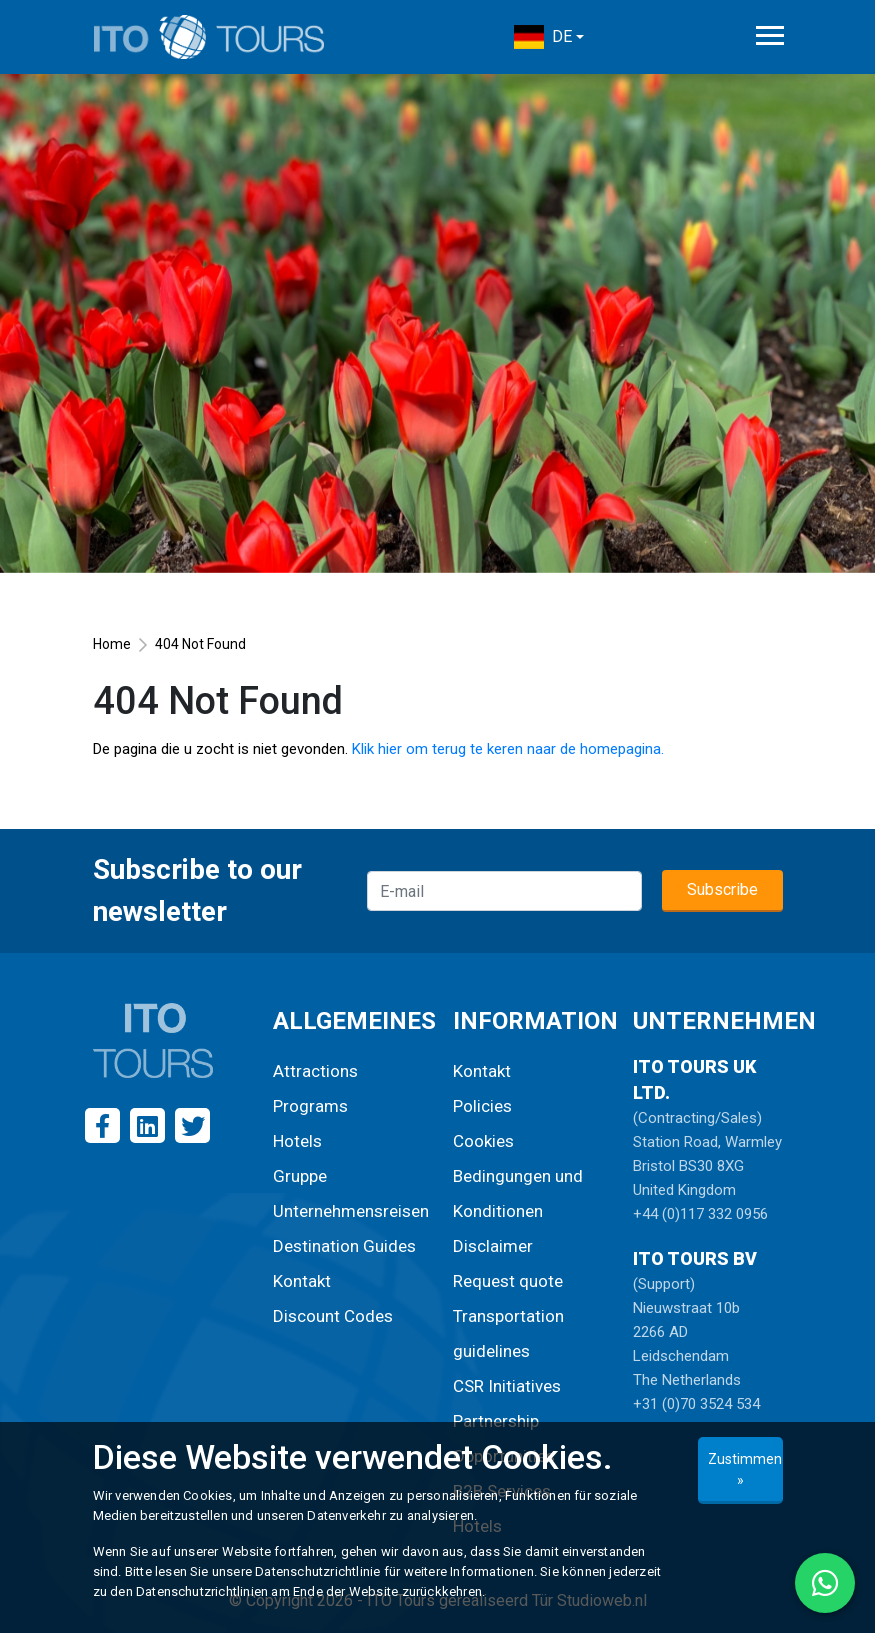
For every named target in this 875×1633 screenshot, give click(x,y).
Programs (310, 1106)
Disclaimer (493, 1246)
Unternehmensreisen (351, 1211)
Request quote (508, 1281)
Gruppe (300, 1176)
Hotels (297, 1141)
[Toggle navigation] (770, 35)
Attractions (315, 1071)
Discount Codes (333, 1316)
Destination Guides (344, 1246)
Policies (482, 1106)
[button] (549, 37)
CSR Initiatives (507, 1386)
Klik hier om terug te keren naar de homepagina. (508, 749)
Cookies (483, 1141)
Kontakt (302, 1281)
